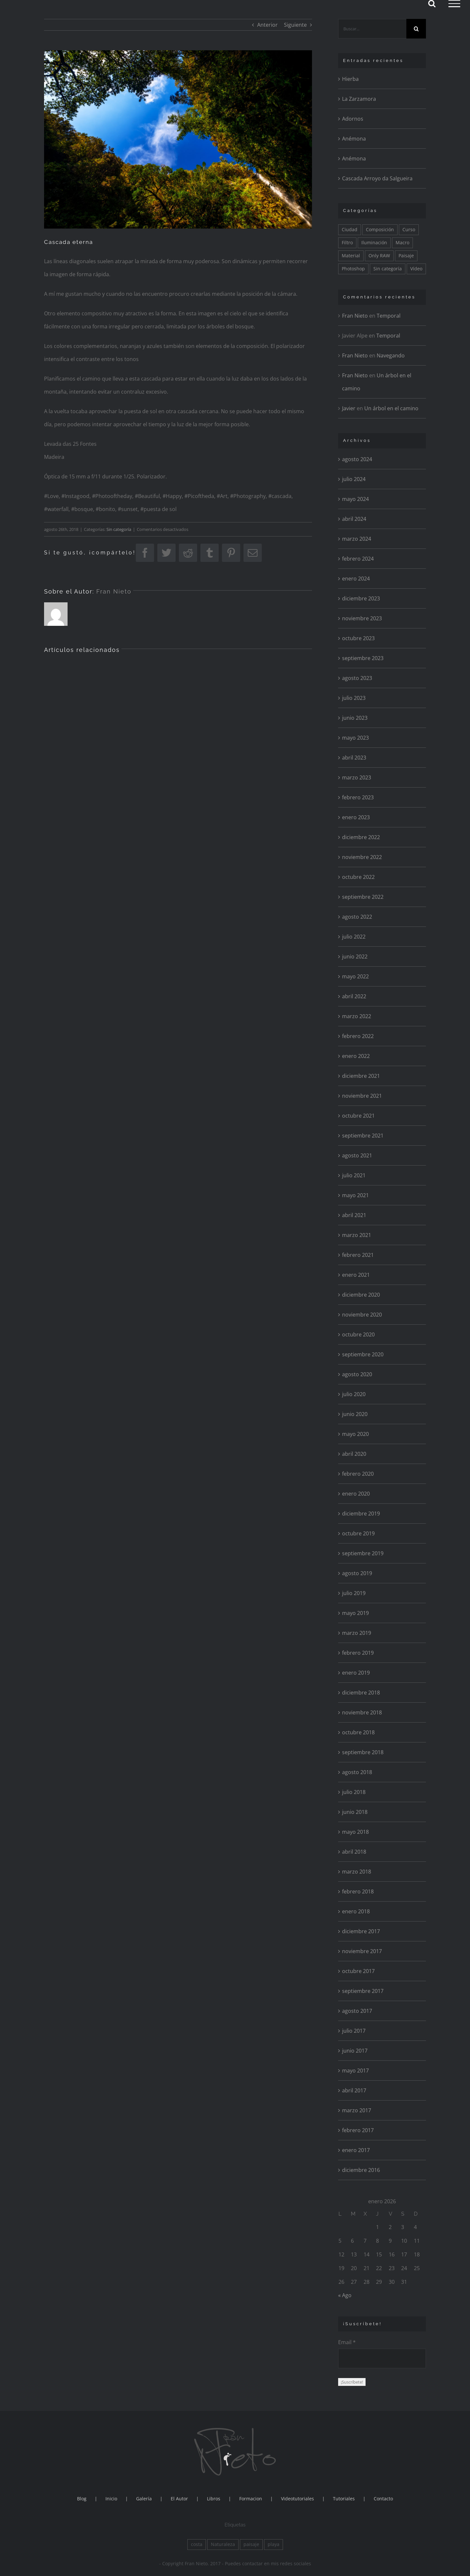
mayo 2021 (355, 1195)
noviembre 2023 (362, 618)
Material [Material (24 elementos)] (351, 255)
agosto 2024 (357, 459)
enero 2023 (356, 817)
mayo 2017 (355, 2070)
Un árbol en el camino (391, 408)
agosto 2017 (357, 2010)
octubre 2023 (358, 638)
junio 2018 (355, 1811)
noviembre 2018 (362, 1712)
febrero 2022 (358, 1036)
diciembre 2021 (361, 1075)
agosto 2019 (357, 1573)
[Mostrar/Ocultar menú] (454, 3)
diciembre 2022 (361, 837)
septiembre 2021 (363, 1135)
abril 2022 (354, 996)
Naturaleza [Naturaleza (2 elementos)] (223, 2544)
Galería (144, 2498)
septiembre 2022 (363, 896)
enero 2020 (356, 1493)
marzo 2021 (356, 1235)
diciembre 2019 (361, 1513)
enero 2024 (356, 578)
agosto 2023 (357, 678)
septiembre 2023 (363, 658)
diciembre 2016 (361, 2170)
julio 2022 (354, 936)
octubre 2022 (358, 877)
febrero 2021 (358, 1254)
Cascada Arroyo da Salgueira (377, 178)
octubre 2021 (358, 1115)
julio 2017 (354, 2030)
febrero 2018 (358, 1891)
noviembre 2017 (362, 1951)
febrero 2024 (358, 558)
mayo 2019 (355, 1613)
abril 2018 (354, 1851)
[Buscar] (416, 28)
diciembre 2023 (361, 598)
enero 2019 (356, 1672)
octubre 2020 (358, 1334)
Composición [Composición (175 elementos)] (380, 229)
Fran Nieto (114, 591)
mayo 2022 (355, 976)
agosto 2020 (357, 1374)
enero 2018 (356, 1911)
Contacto (383, 2498)
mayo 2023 (355, 737)
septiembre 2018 (363, 1752)
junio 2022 (355, 956)
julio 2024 (354, 479)
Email (347, 2342)
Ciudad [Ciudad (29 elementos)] (349, 229)
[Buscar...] (372, 28)
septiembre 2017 (363, 1991)
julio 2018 (354, 1792)
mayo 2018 (355, 1831)
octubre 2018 (358, 1732)
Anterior (267, 24)
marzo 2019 (356, 1632)
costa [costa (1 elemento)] (196, 2544)
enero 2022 (356, 1056)
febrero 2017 (358, 2130)
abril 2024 (354, 518)
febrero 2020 (358, 1473)
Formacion (250, 2498)
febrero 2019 (358, 1652)
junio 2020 (355, 1414)
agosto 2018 (357, 1772)
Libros (213, 2498)
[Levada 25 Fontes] (178, 139)
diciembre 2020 (361, 1294)
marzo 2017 (356, 2110)
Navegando (391, 355)
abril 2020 (354, 1453)
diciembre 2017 (361, 1931)
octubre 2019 (358, 1533)
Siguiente (295, 24)
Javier (348, 408)
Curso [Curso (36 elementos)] (408, 229)
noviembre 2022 (362, 857)
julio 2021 (354, 1175)
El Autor (179, 2498)
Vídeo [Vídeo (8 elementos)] (416, 268)
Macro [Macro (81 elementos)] (402, 242)
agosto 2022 (357, 916)
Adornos (352, 118)
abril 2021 (354, 1215)
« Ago (345, 2295)
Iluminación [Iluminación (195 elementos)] (374, 242)
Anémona (354, 138)
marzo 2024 (356, 538)
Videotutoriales (297, 2498)
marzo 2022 (356, 1016)
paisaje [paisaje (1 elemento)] (251, 2544)
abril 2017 (354, 2090)
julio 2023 (354, 697)
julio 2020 (354, 1394)
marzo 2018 (356, 1871)
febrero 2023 (358, 797)
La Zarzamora (359, 98)
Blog (81, 2498)
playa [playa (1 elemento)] (273, 2544)
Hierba (350, 79)
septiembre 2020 (363, 1354)
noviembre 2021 (362, 1095)
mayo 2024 (355, 499)
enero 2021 (356, 1274)
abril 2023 (354, 757)
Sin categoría (118, 529)
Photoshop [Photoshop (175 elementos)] (353, 268)
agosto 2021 (357, 1155)
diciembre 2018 (361, 1692)
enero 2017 (356, 2150)
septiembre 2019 (363, 1553)
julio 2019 (354, 1593)
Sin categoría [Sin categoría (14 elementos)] (387, 268)
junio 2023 (355, 717)
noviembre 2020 (362, 1314)
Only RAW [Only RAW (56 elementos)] (379, 255)
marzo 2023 (356, 777)
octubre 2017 (358, 1971)
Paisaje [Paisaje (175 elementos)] (406, 255)
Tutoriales (344, 2498)
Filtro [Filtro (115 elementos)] (347, 242)
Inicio (111, 2498)
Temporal (388, 315)
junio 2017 (355, 2050)
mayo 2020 (355, 1434)
